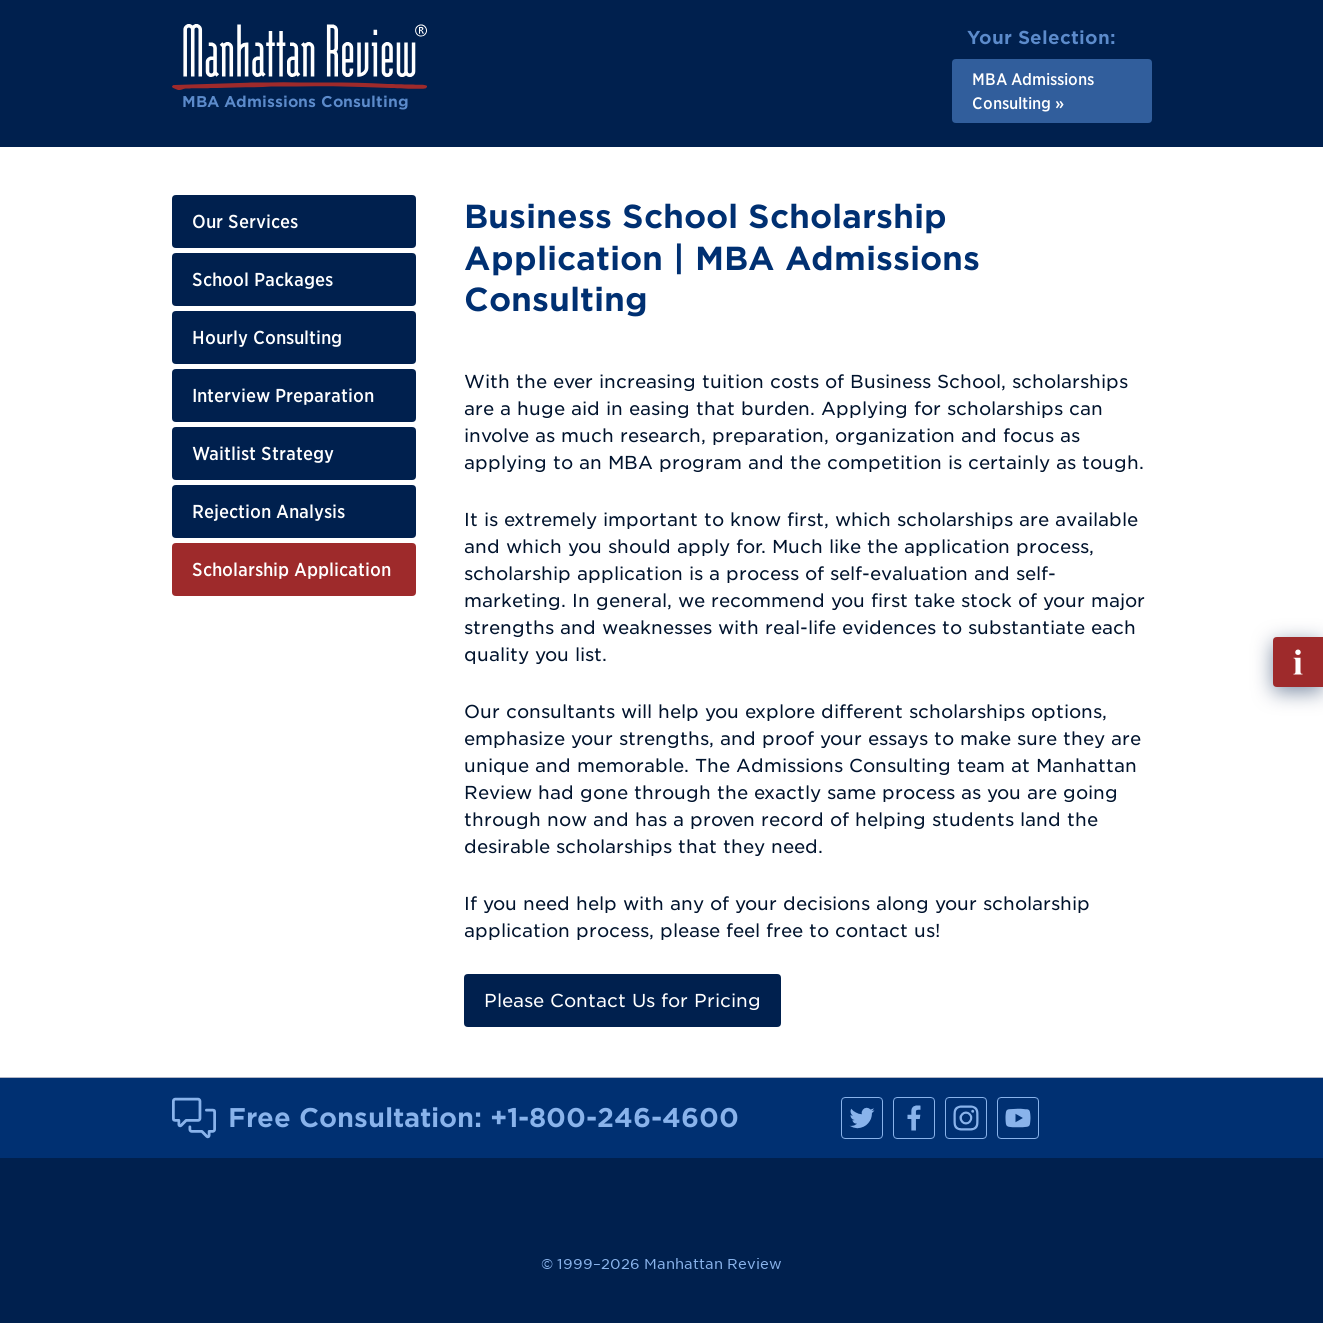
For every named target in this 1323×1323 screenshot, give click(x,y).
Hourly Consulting (267, 337)
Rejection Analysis (268, 511)
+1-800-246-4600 (614, 1117)
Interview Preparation (283, 395)
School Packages (262, 279)
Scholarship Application (291, 569)
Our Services (245, 221)
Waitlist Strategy (263, 453)
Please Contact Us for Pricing (622, 1000)
